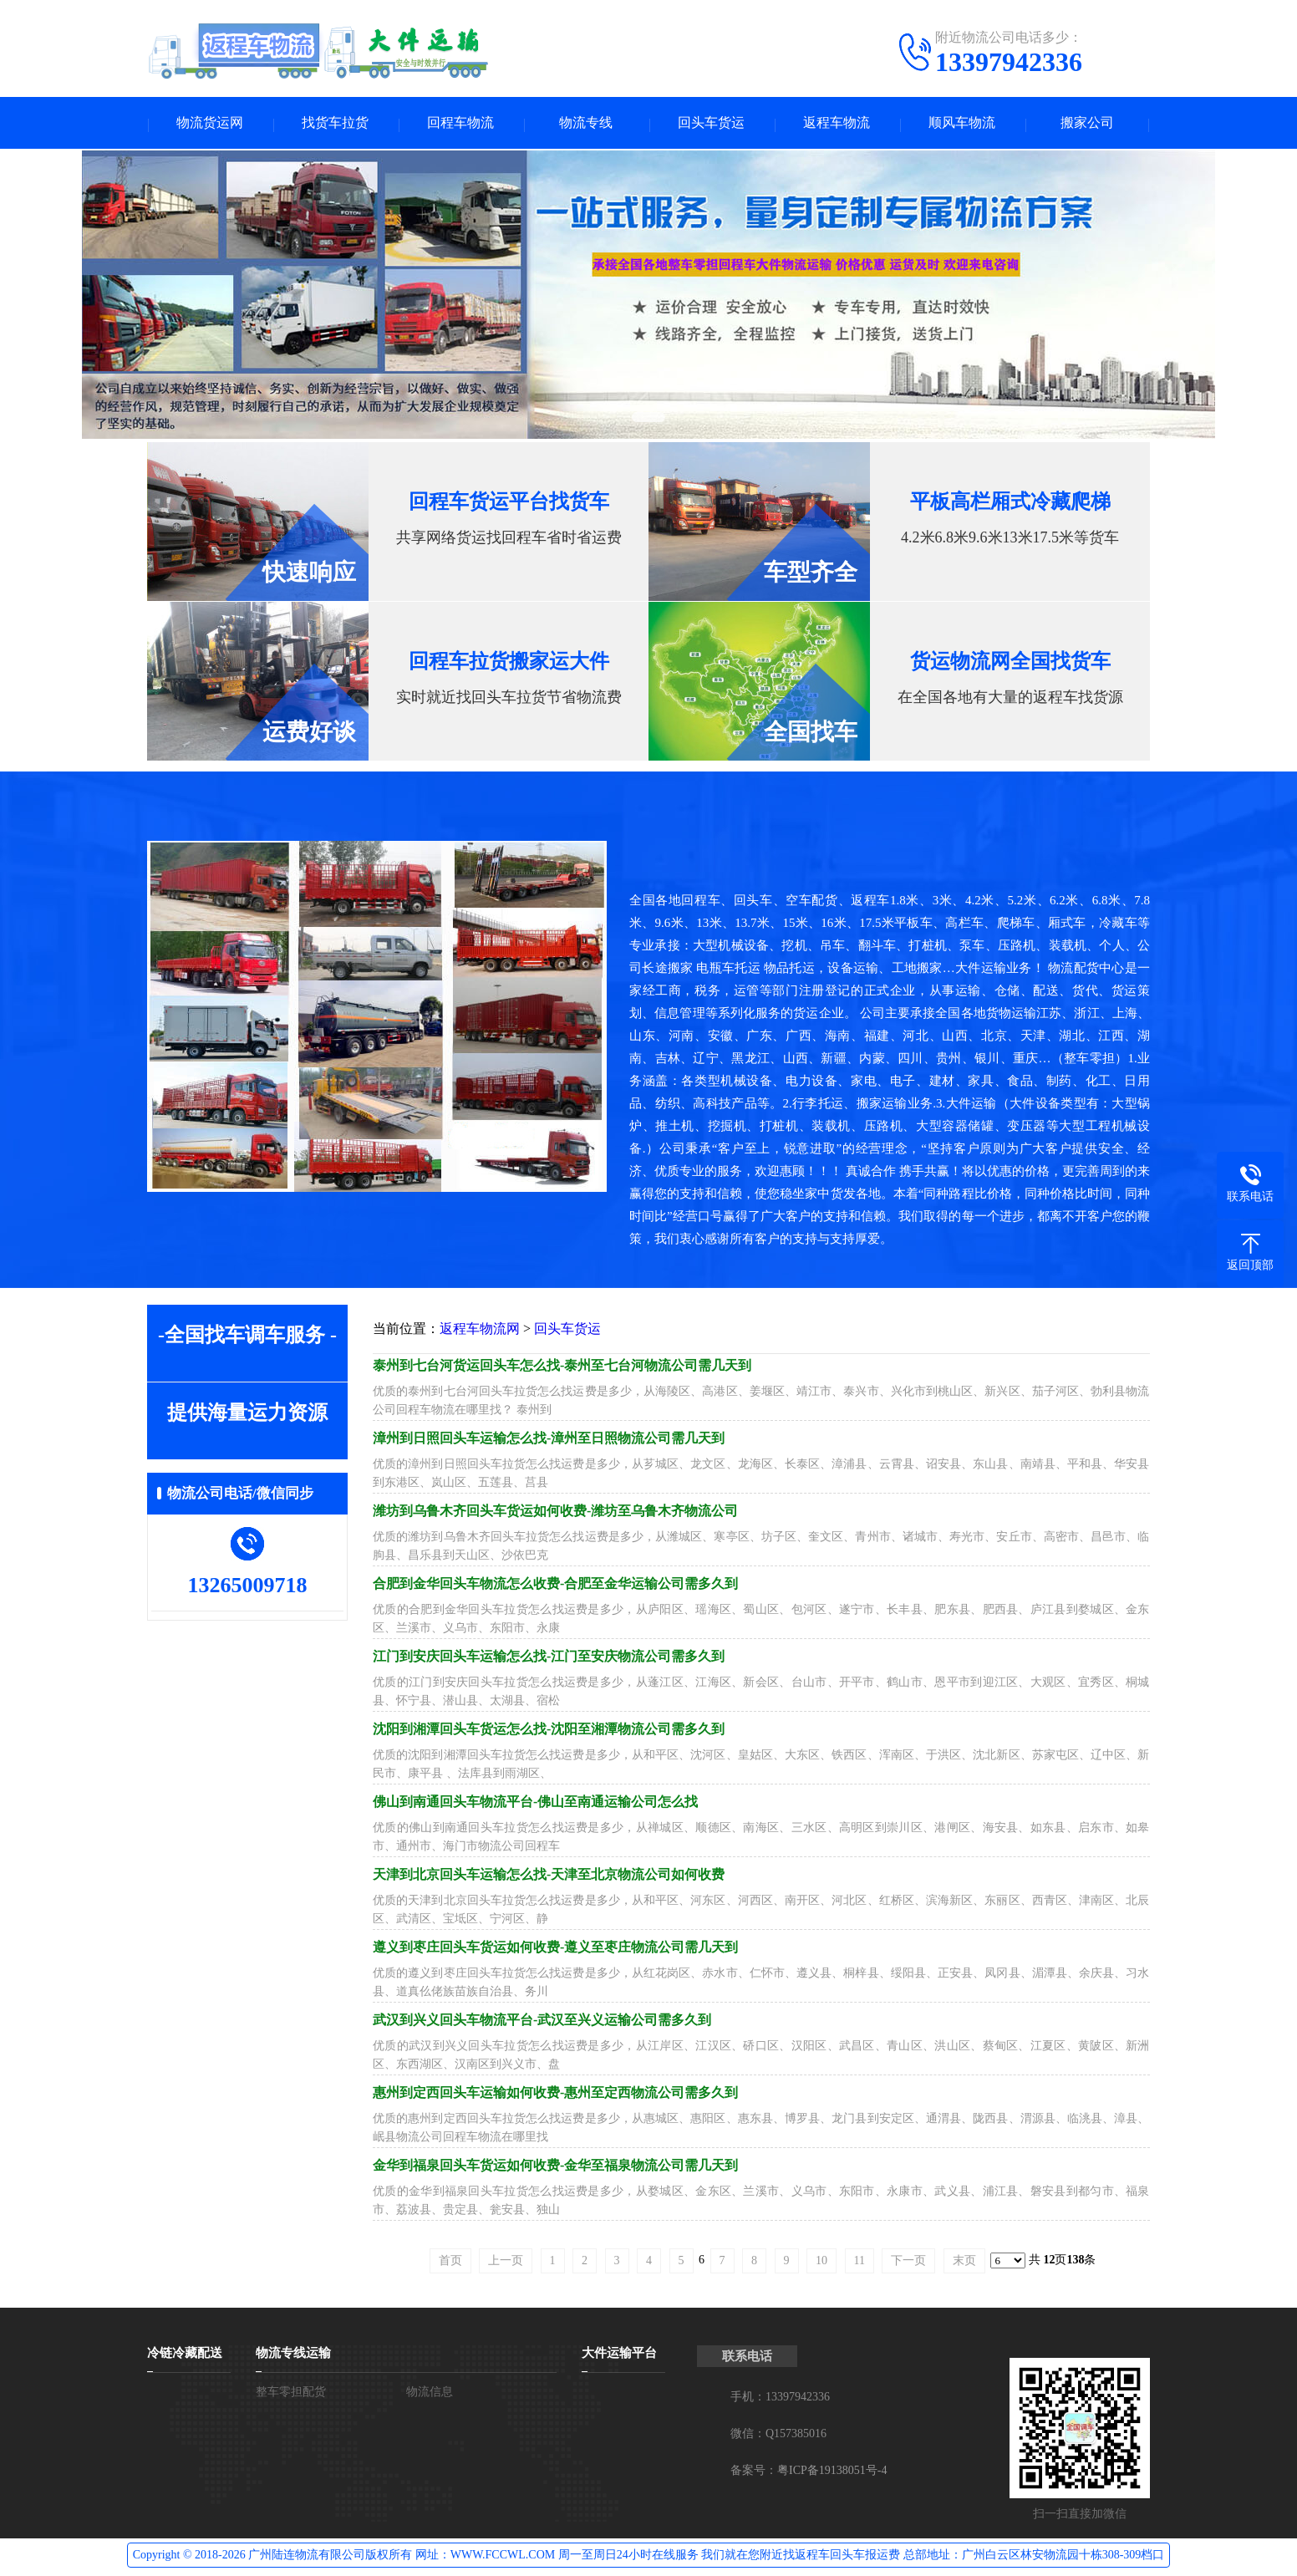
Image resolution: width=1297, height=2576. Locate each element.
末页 (964, 2263)
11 (859, 2263)
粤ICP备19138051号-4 (832, 2473)
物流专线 (586, 124)
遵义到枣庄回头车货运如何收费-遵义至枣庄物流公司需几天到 (555, 1949)
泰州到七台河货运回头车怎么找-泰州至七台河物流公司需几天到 (562, 1368)
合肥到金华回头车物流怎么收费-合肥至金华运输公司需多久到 (555, 1586)
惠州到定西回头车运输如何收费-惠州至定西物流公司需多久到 (555, 2095)
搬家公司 (1087, 124)
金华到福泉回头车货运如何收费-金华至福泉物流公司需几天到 (555, 2168)
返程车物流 (836, 124)
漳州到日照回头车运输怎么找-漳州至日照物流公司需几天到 (549, 1440)
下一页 (908, 2263)
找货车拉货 (335, 124)
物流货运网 (209, 124)
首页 (450, 2263)
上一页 (505, 2263)
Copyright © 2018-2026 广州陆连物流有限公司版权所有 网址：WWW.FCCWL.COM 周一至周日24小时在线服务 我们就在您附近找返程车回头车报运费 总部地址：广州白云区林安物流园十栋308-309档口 (649, 2557)
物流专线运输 (293, 2355)
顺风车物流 (961, 124)
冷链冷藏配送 (184, 2355)
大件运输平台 (619, 2355)
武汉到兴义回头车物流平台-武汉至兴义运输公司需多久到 (542, 2022)
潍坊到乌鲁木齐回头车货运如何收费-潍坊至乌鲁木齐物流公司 (555, 1513)
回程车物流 (460, 124)
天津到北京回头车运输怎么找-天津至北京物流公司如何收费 (549, 1877)
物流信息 (429, 2394)
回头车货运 (711, 124)
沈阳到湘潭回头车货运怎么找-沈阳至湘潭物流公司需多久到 (549, 1731)
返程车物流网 (480, 1331)
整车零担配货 (291, 2394)
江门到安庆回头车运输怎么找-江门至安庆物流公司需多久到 (549, 1659)
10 (821, 2263)
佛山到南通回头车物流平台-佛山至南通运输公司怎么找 (535, 1804)
